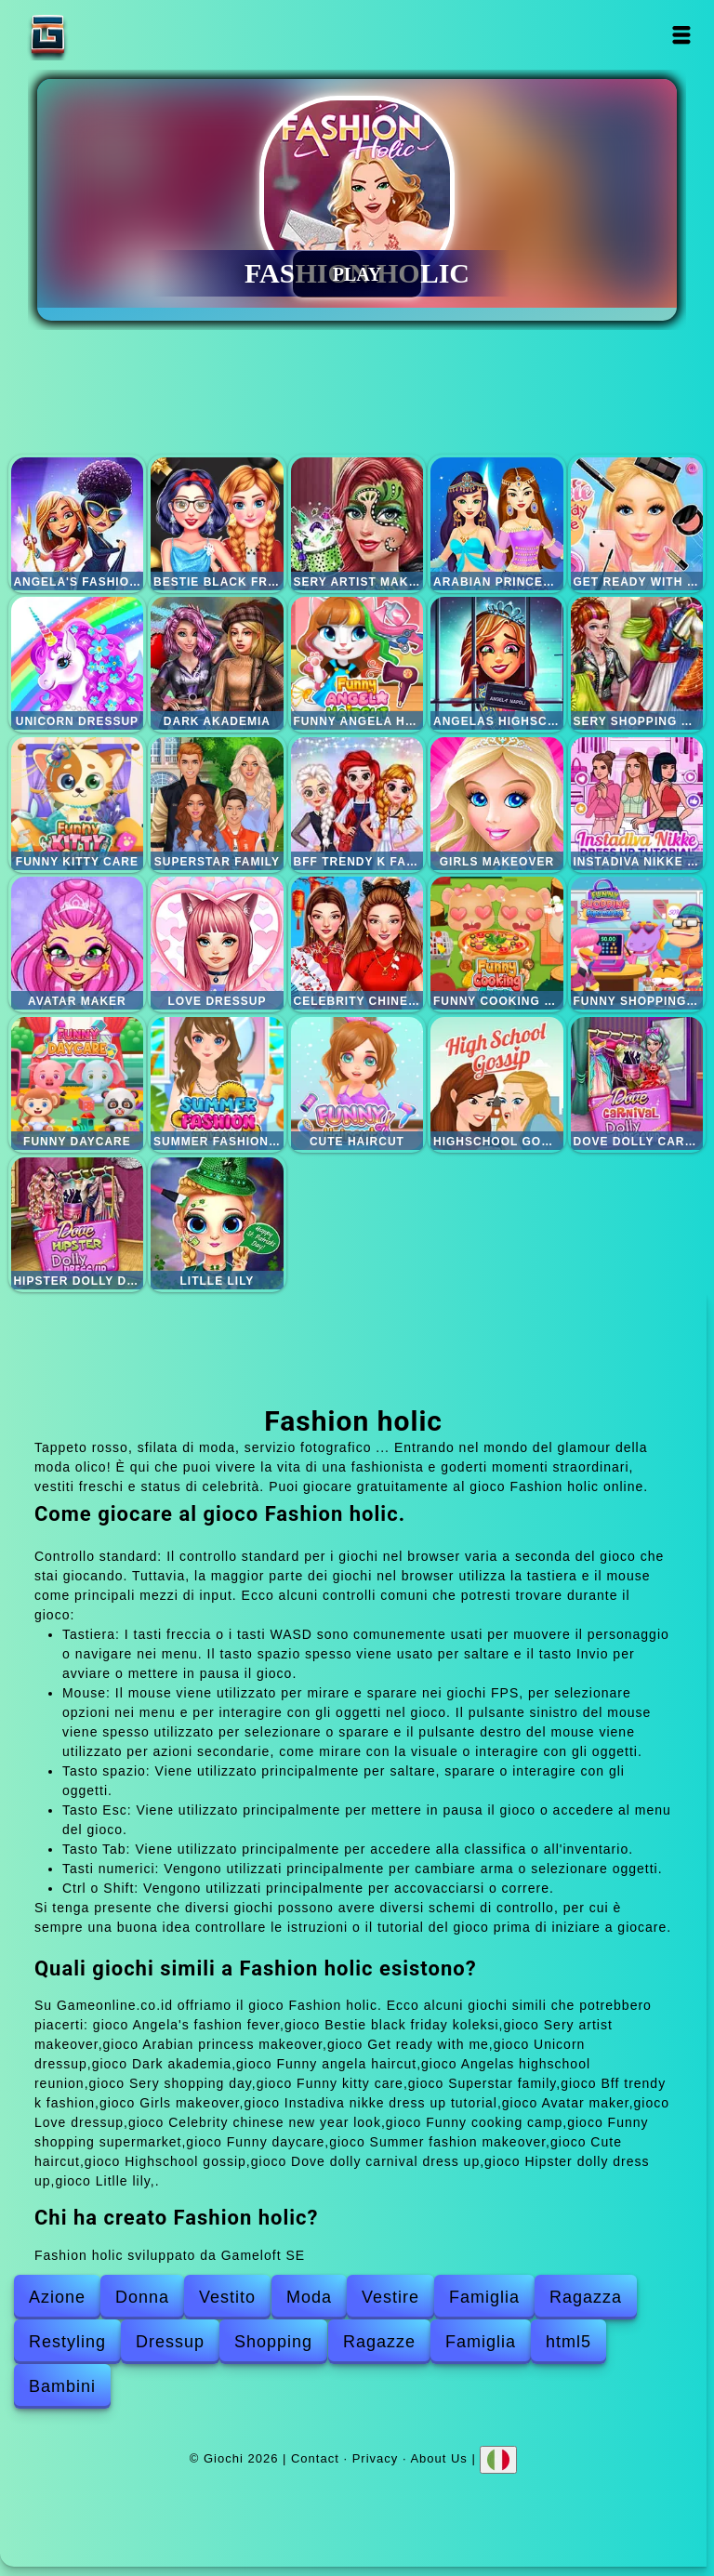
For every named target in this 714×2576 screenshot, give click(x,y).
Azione (57, 2297)
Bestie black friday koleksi (217, 523)
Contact (315, 2458)
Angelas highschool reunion (496, 663)
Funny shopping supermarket (637, 943)
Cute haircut (357, 1083)
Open (682, 35)
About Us (438, 2458)
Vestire (390, 2297)
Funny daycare (77, 1083)
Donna (142, 2297)
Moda (309, 2297)
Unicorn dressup (77, 663)
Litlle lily (217, 1223)
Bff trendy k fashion (357, 803)
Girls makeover (496, 803)
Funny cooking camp (496, 943)
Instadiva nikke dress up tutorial (637, 803)
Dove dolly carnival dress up (637, 1083)
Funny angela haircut (357, 663)
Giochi (106, 35)
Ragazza (585, 2297)
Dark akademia (217, 663)
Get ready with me (637, 523)
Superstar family (217, 803)
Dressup (170, 2341)
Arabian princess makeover (496, 523)
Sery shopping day (637, 663)
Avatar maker (77, 943)
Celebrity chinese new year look (357, 943)
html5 (568, 2341)
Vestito (227, 2297)
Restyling (67, 2341)
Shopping (273, 2341)
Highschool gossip (496, 1083)
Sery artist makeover (357, 523)
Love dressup (217, 943)
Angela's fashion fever (77, 523)
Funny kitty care (77, 803)
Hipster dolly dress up (77, 1223)
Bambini (62, 2386)
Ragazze (379, 2341)
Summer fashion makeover (217, 1083)
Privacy (375, 2458)
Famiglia (484, 2297)
